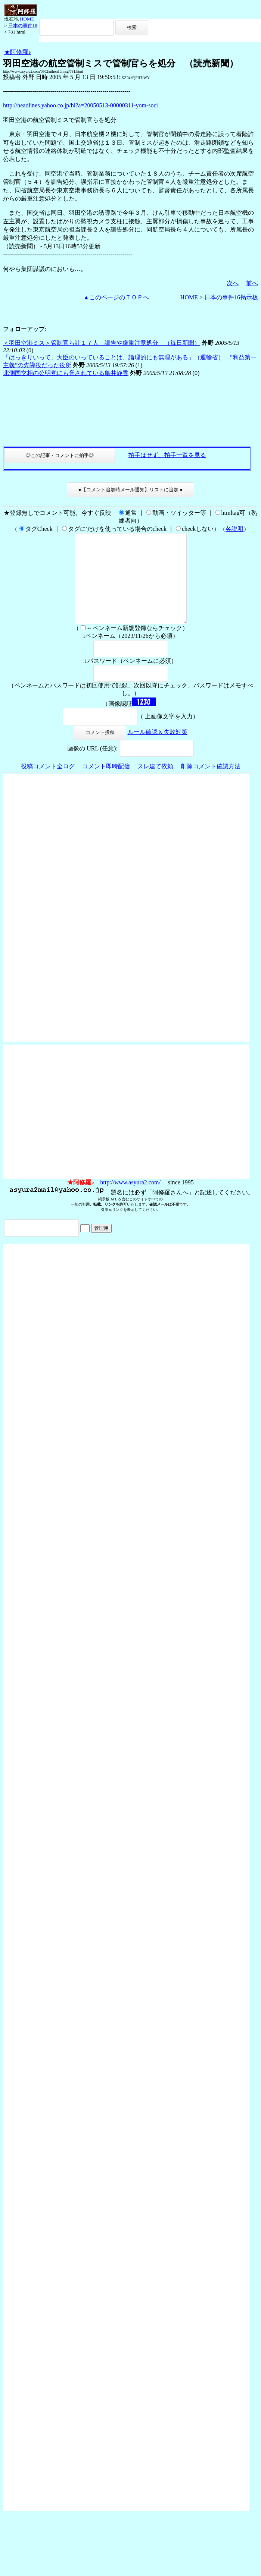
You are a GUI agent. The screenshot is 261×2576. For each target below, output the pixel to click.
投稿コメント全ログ (48, 784)
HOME (27, 19)
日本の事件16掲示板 (231, 297)
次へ (233, 283)
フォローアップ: (24, 329)
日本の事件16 (22, 25)
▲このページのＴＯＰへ (116, 297)
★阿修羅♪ (17, 52)
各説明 (234, 529)
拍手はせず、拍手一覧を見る (167, 455)
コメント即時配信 (106, 784)
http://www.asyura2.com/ (130, 1200)
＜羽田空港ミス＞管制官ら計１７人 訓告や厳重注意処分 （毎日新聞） (101, 343)
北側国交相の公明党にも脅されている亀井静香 (65, 373)
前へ (252, 283)
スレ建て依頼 (155, 784)
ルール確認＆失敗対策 (157, 750)
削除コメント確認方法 (210, 784)
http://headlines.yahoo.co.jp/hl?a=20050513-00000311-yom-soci (80, 105)
